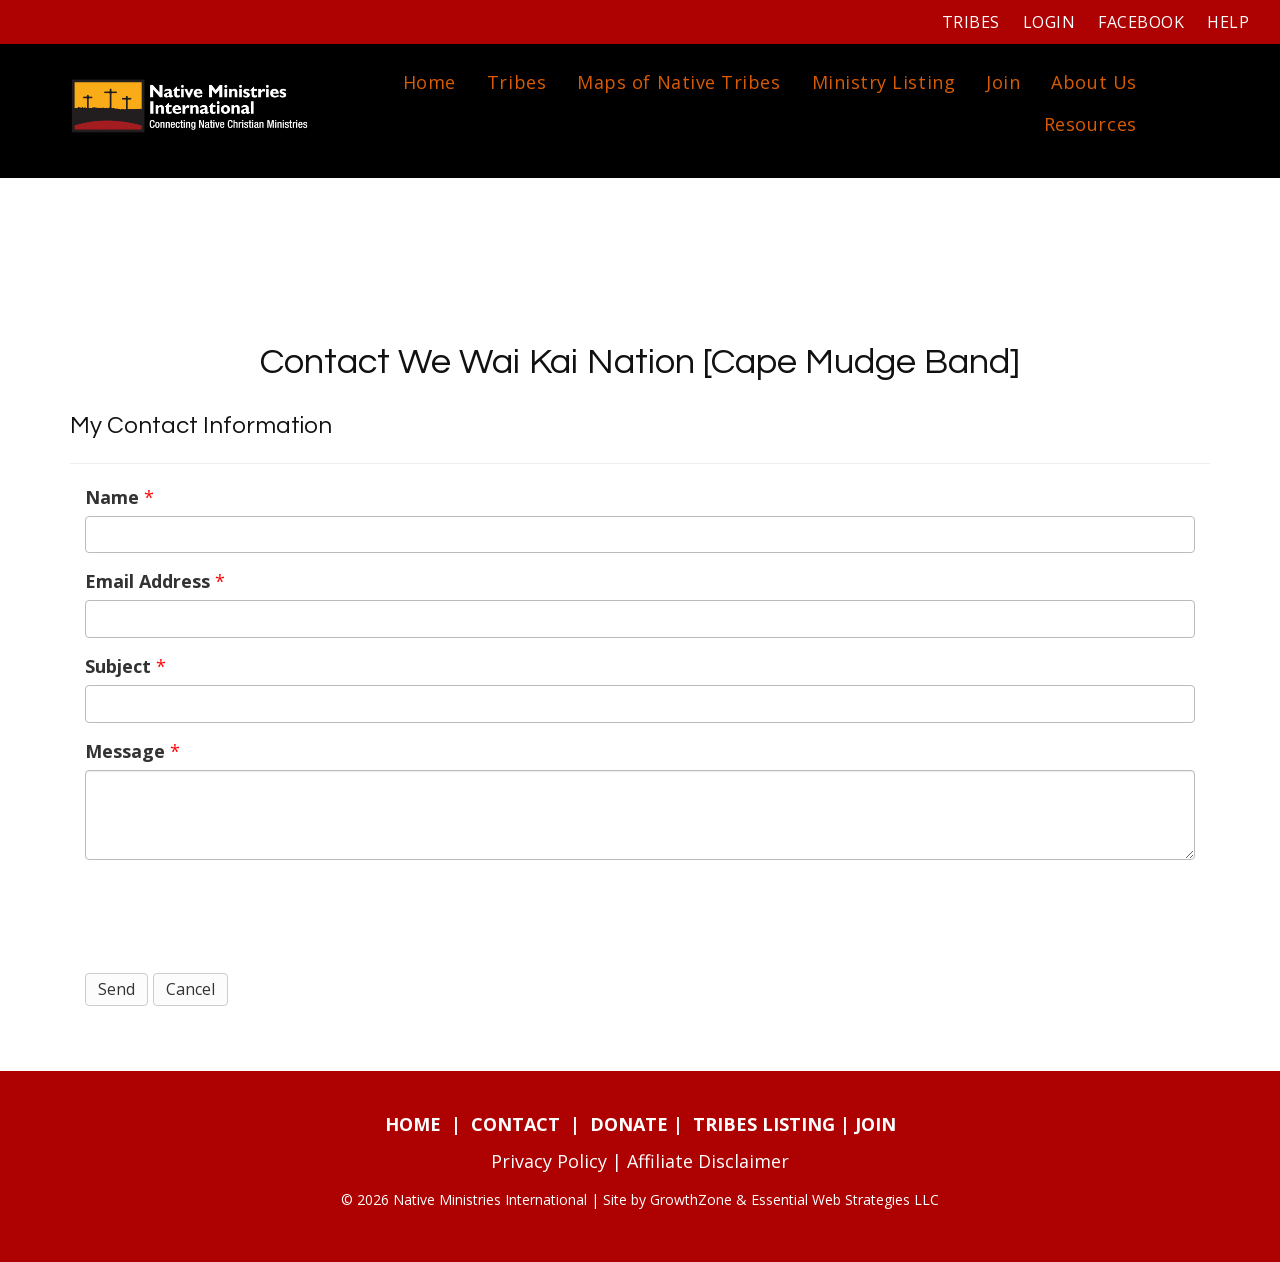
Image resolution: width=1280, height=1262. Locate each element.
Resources (1090, 124)
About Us (1093, 82)
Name (112, 497)
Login (1049, 22)
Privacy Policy (549, 1161)
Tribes (971, 22)
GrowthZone (691, 1199)
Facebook (1141, 22)
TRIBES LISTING (764, 1124)
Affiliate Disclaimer (708, 1161)
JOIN (875, 1124)
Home (429, 82)
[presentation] (237, 914)
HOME (413, 1124)
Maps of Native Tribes (678, 82)
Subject (118, 666)
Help (1228, 22)
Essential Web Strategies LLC (845, 1199)
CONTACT (515, 1124)
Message (125, 751)
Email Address (147, 581)
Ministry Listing (884, 82)
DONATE (629, 1124)
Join (1003, 82)
